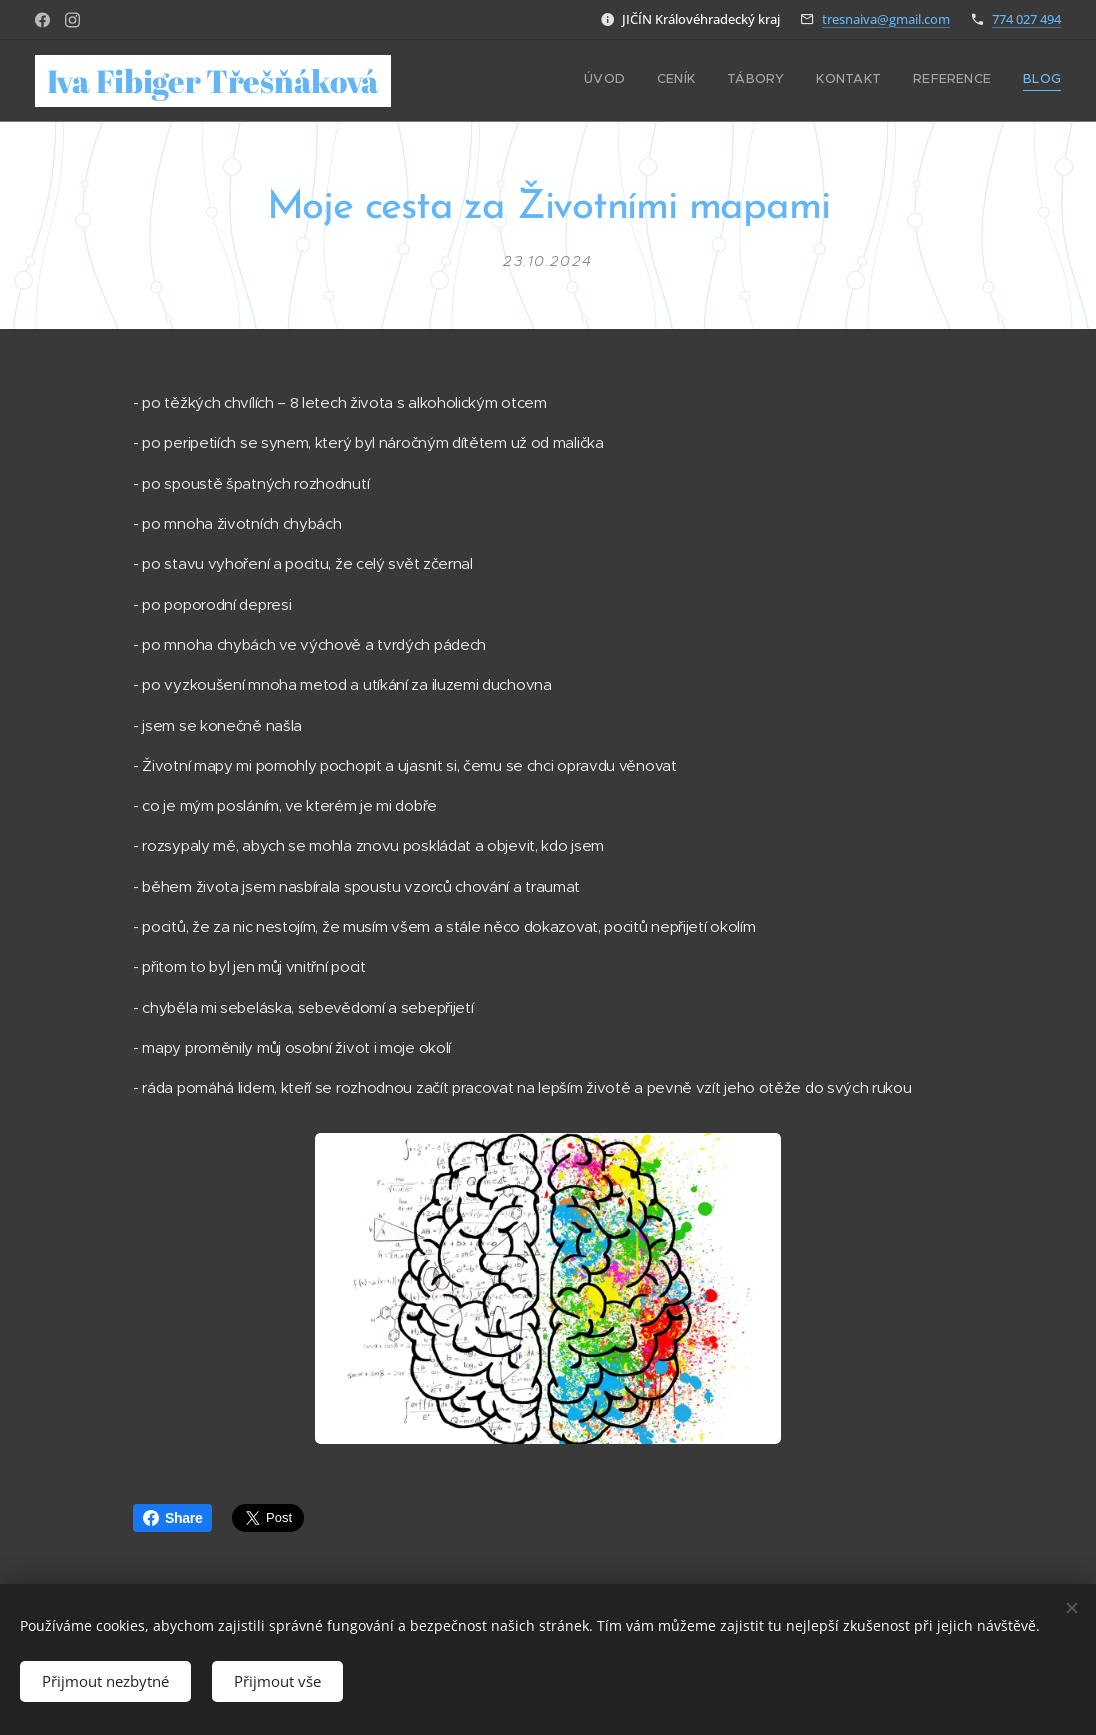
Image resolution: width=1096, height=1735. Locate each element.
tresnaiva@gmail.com (886, 19)
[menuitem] (906, 81)
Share (172, 1518)
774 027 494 (1026, 19)
